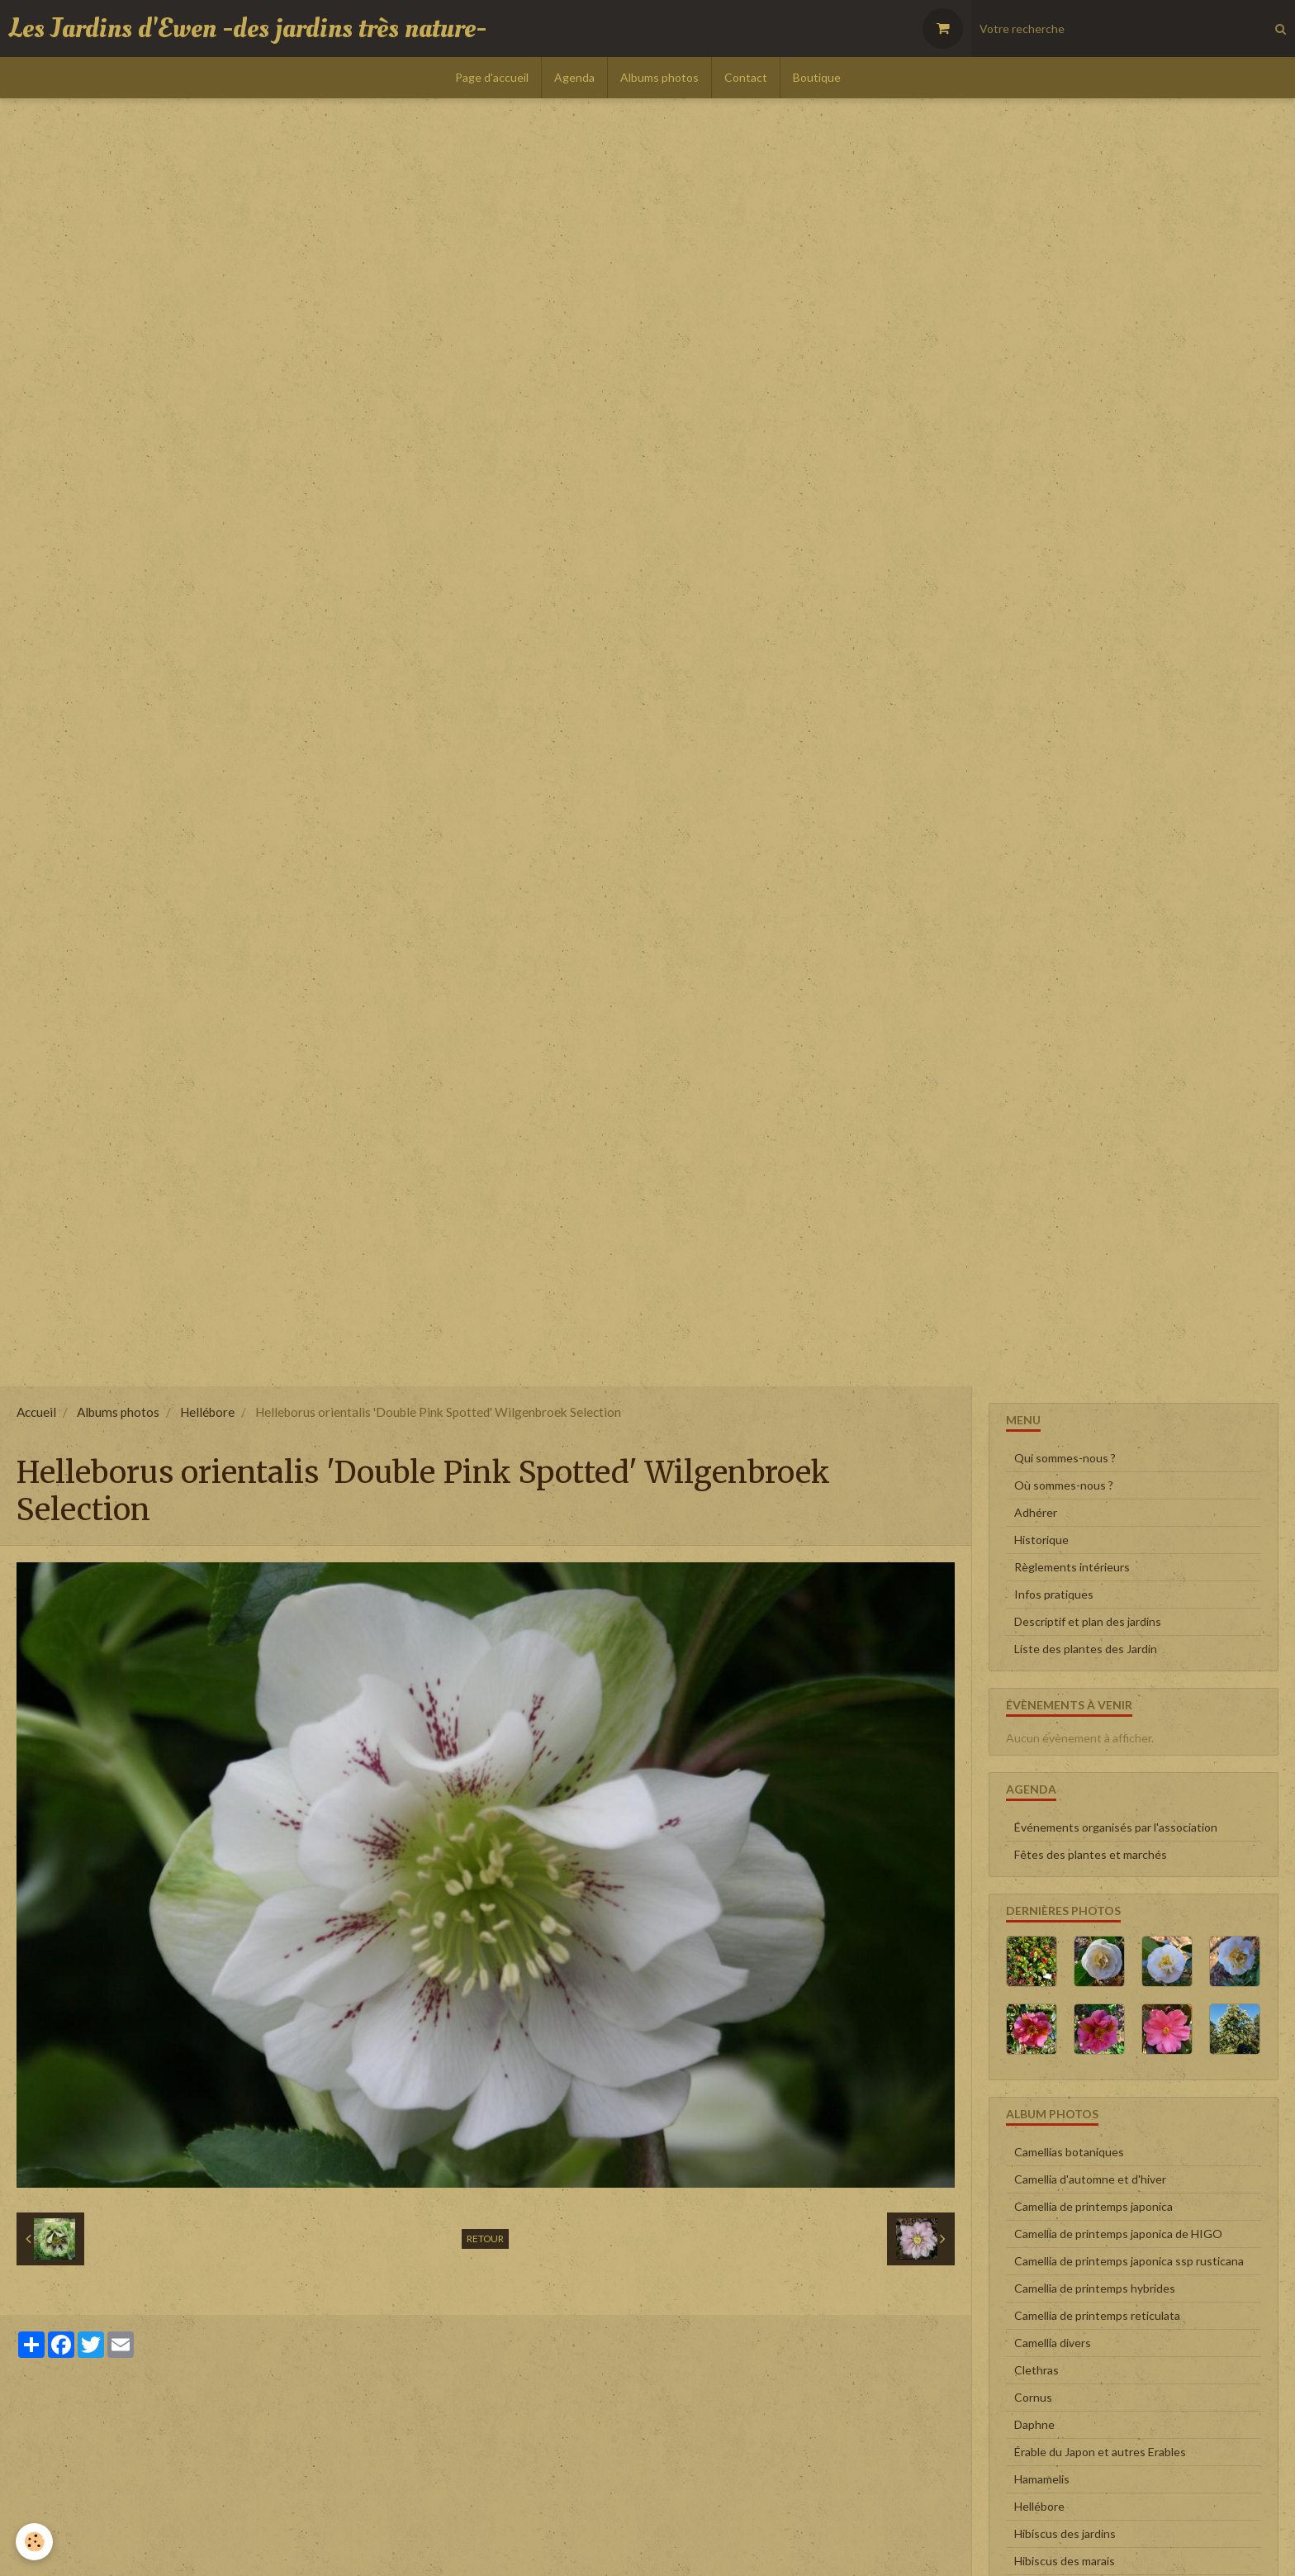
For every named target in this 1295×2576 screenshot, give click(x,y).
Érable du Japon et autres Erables (1100, 2452)
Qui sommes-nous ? (1065, 1458)
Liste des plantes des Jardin (1085, 1649)
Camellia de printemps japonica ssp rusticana (1129, 2261)
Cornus (1033, 2397)
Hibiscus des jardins (1065, 2533)
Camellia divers (1052, 2343)
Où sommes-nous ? (1063, 1485)
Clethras (1036, 2370)
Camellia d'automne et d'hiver (1090, 2179)
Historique (1041, 1540)
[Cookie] (35, 2541)
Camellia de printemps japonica (1093, 2206)
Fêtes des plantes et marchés (1090, 1854)
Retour (485, 2238)
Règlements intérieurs (1072, 1567)
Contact (745, 77)
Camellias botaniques (1069, 2152)
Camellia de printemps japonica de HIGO (1118, 2234)
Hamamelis (1042, 2479)
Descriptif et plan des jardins (1087, 1621)
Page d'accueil (492, 77)
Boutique (817, 77)
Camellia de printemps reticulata (1097, 2315)
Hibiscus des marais (1064, 2561)
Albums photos (659, 77)
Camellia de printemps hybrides (1094, 2288)
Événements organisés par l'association (1115, 1827)
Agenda (574, 77)
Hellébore (207, 1411)
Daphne (1034, 2424)
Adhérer (1035, 1512)
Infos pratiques (1053, 1594)
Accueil (36, 1411)
